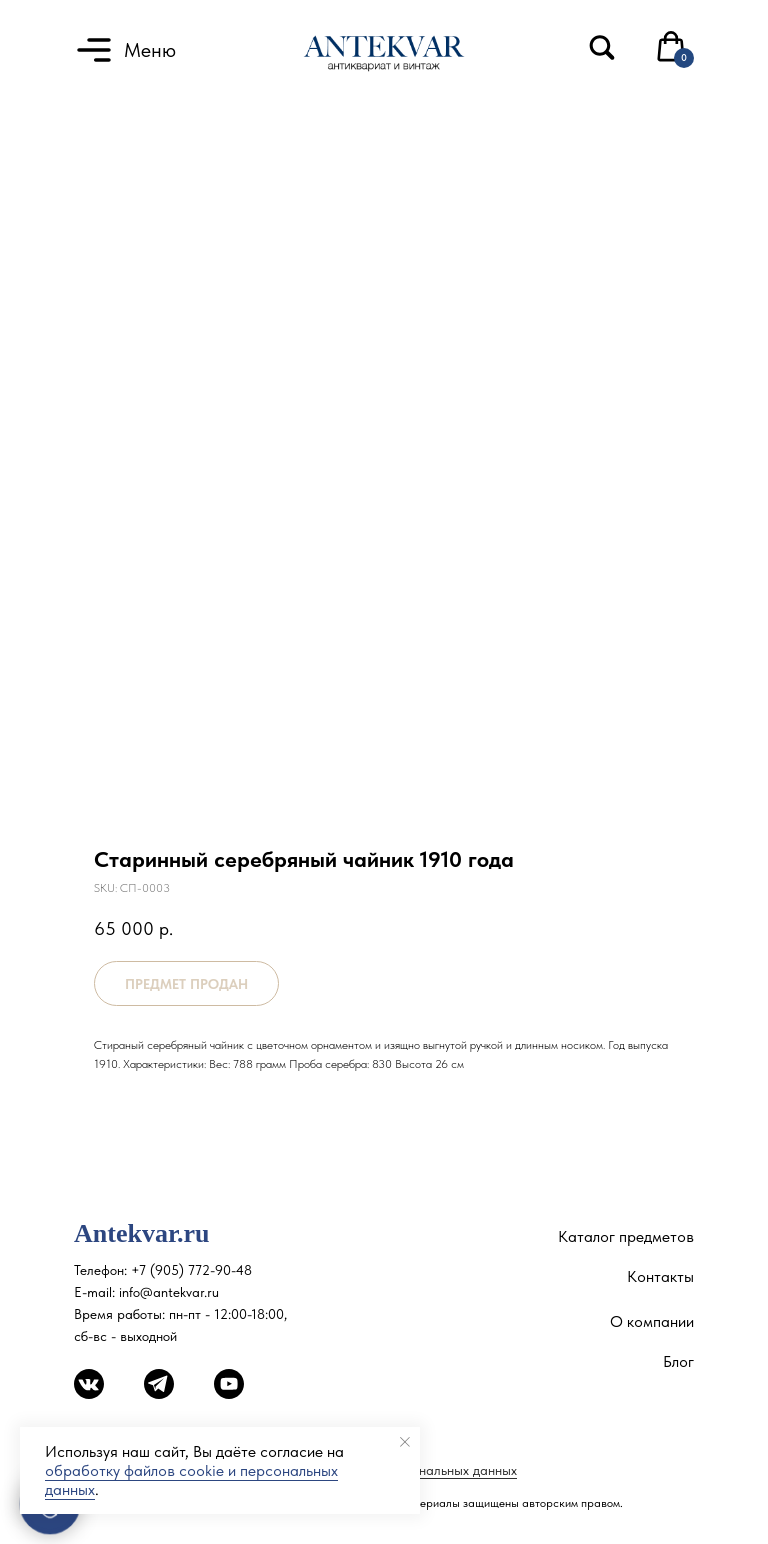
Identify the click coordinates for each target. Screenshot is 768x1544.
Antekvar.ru (142, 1233)
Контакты (660, 1276)
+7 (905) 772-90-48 (191, 1270)
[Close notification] (405, 1442)
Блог (678, 1361)
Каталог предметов (626, 1236)
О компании (652, 1321)
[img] (602, 47)
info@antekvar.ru (169, 1292)
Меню (150, 50)
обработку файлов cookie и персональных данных (191, 1480)
